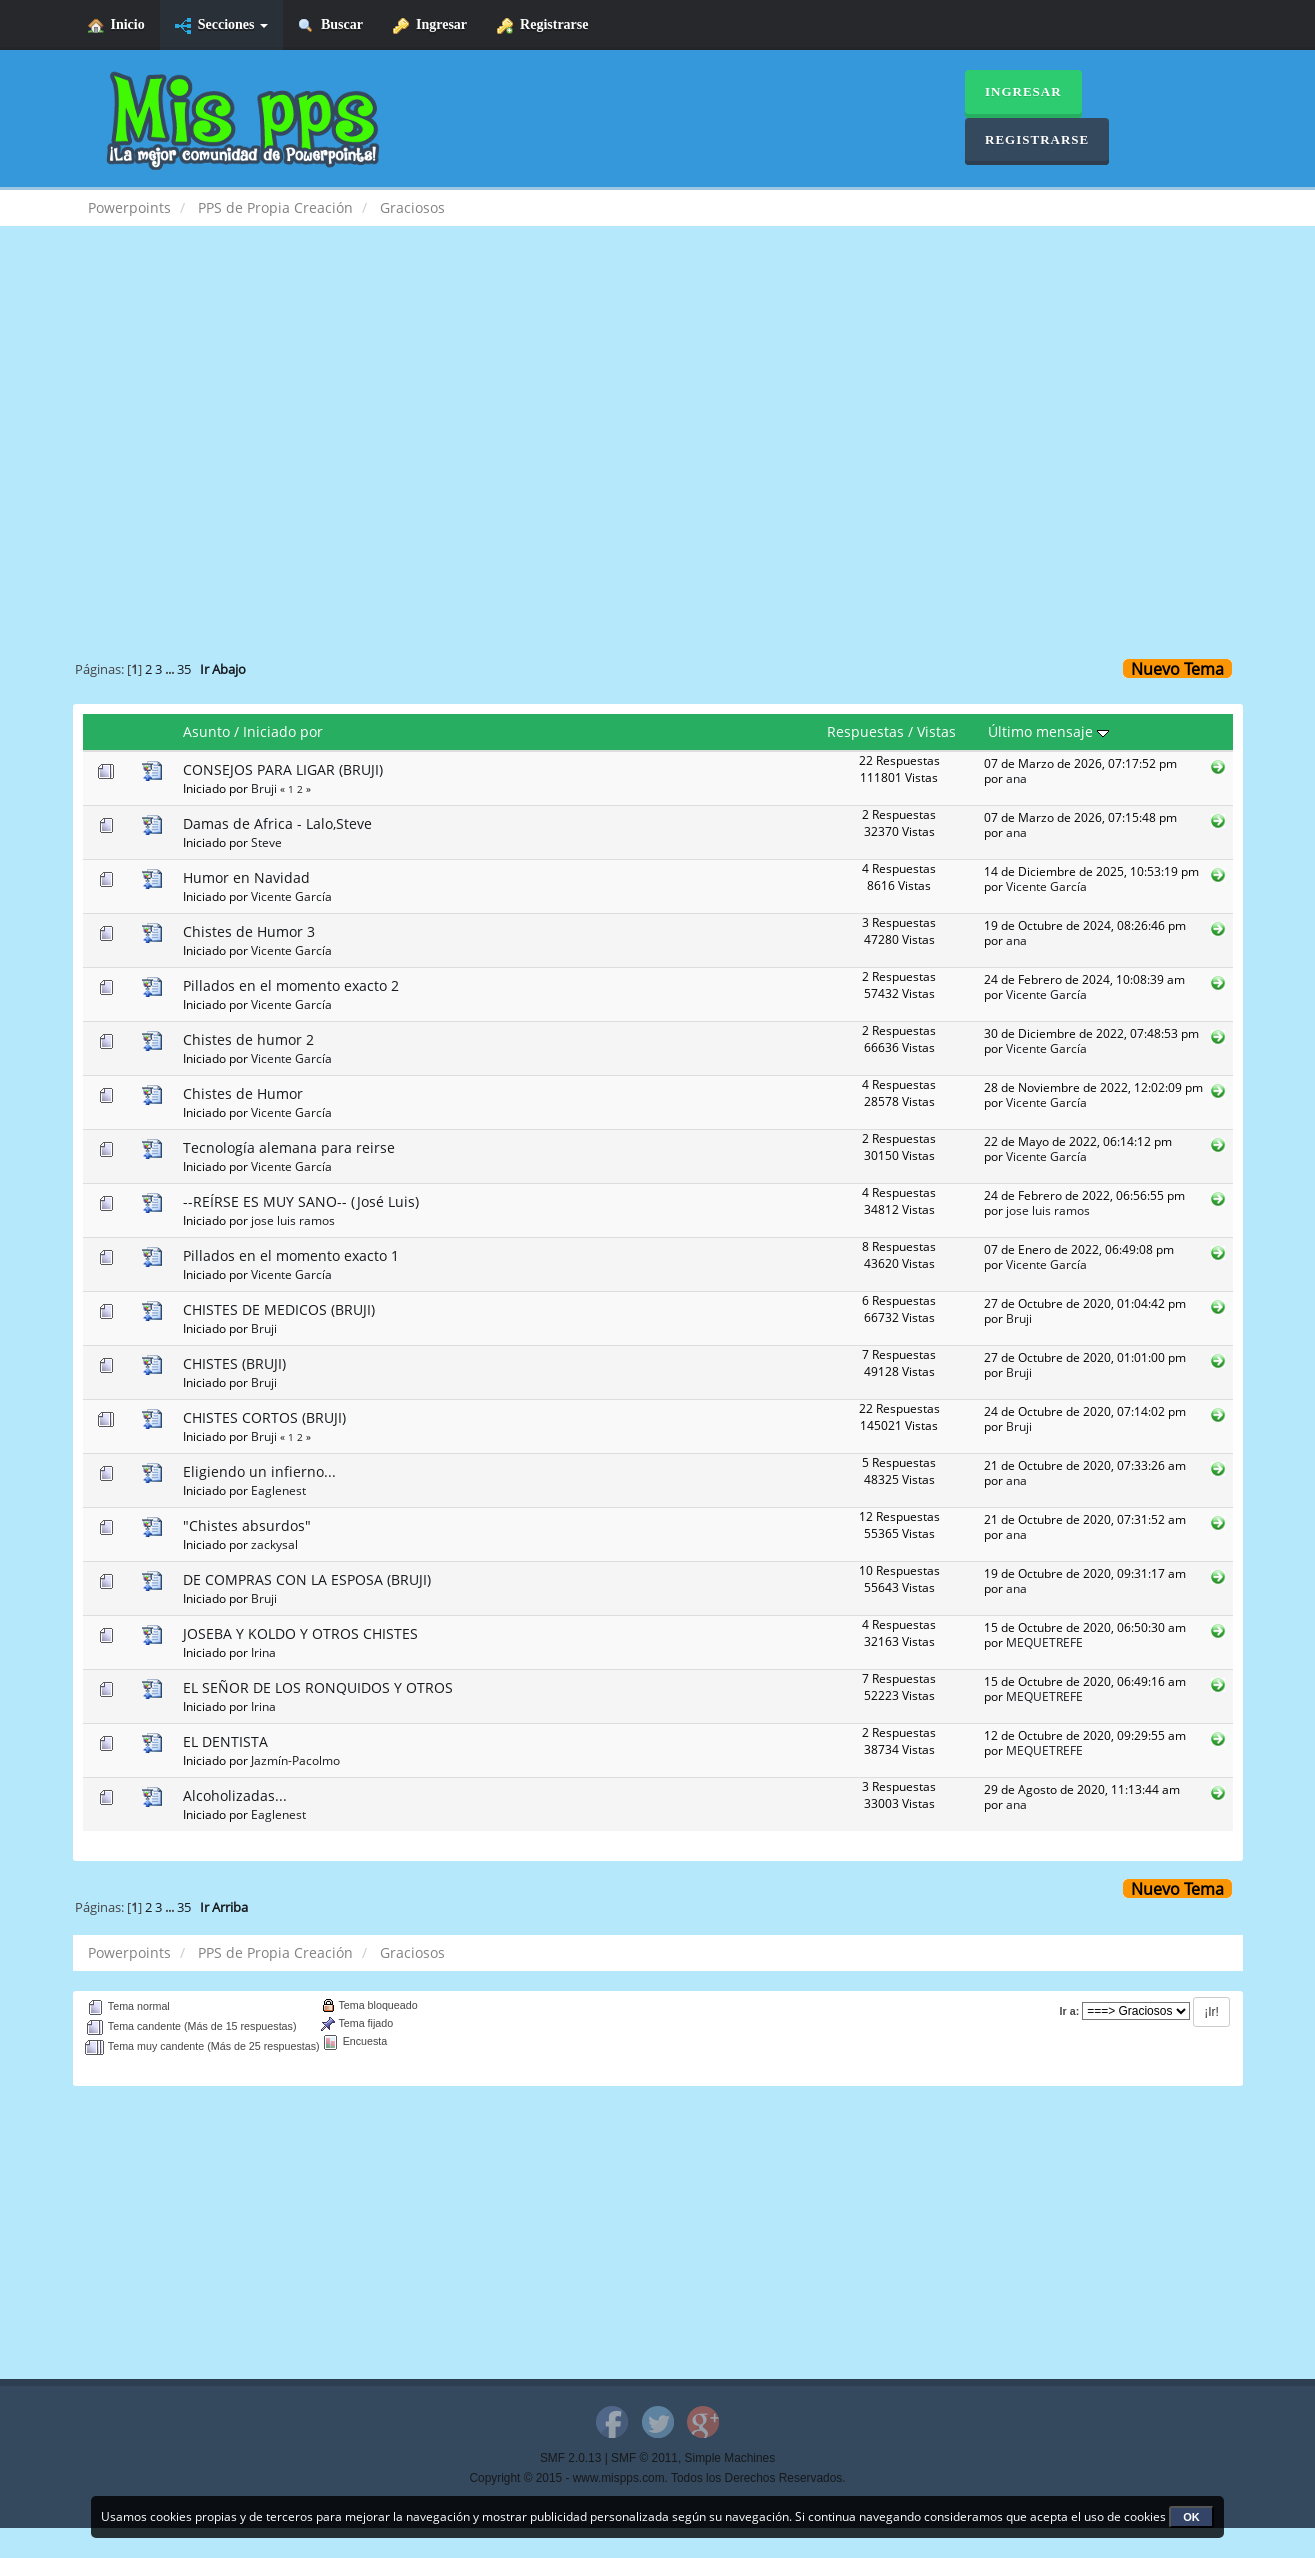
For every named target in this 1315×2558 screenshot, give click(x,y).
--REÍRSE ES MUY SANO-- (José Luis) (301, 1201)
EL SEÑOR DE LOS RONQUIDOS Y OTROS (318, 1687)
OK (1191, 2517)
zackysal (274, 1544)
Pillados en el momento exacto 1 (291, 1255)
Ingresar (430, 25)
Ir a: (1070, 2011)
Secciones (221, 25)
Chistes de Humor (243, 1093)
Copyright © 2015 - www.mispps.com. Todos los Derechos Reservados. (658, 2478)
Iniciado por (283, 731)
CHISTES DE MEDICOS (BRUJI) (279, 1309)
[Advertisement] (658, 406)
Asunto (206, 731)
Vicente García (291, 896)
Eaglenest (278, 1490)
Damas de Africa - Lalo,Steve (277, 823)
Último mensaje (1048, 731)
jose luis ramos (293, 1220)
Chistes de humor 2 (248, 1039)
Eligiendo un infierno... (259, 1471)
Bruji (264, 788)
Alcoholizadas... (235, 1795)
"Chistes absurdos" (247, 1525)
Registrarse (542, 25)
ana (1016, 778)
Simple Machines (730, 2458)
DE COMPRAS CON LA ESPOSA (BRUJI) (307, 1579)
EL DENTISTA (225, 1741)
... (171, 669)
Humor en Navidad (246, 877)
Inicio (116, 25)
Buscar (330, 25)
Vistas (936, 731)
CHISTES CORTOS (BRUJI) (264, 1417)
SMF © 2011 (644, 2458)
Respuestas (865, 731)
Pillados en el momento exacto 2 (291, 985)
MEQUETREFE (1044, 1642)
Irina (263, 1652)
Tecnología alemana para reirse (289, 1147)
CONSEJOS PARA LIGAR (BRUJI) (283, 769)
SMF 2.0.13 (570, 2458)
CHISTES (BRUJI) (234, 1363)
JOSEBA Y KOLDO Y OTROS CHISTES (300, 1633)
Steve (266, 842)
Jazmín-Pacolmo (295, 1760)
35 (184, 669)
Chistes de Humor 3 (249, 931)
